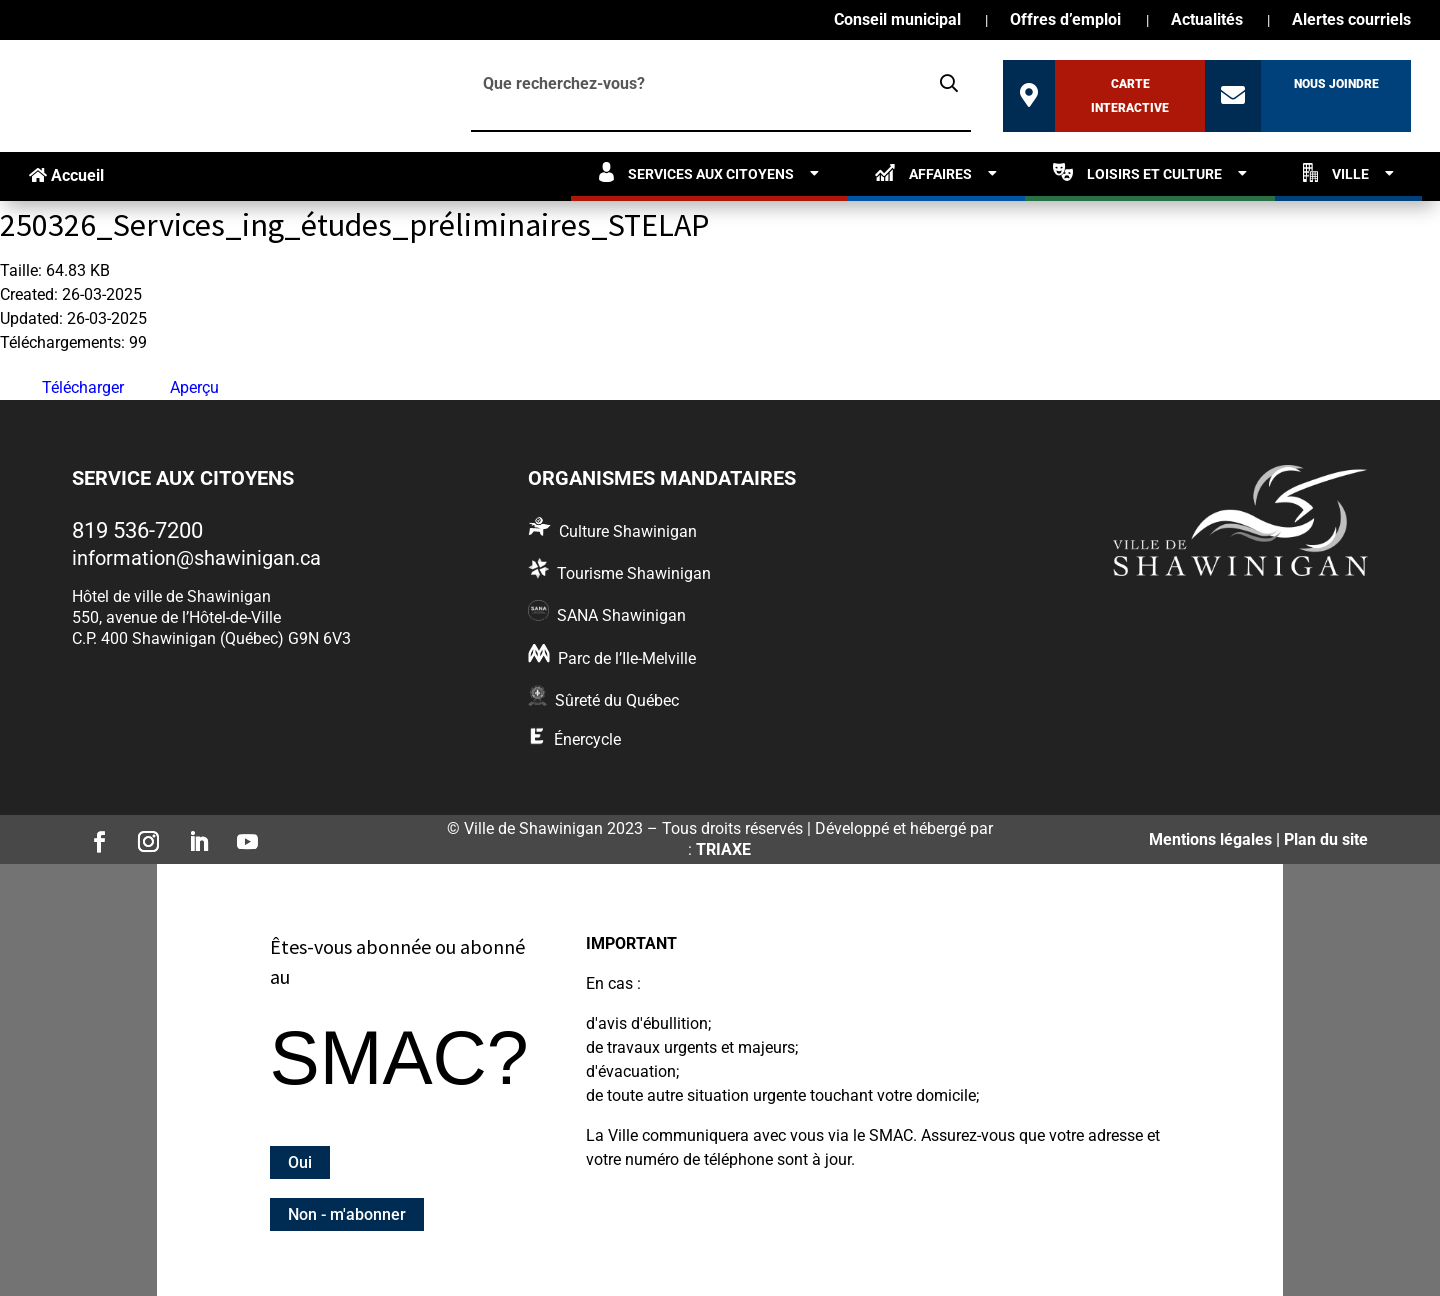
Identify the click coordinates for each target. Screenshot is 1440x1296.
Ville (1336, 172)
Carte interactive (1130, 96)
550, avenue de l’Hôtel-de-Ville (176, 617)
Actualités (1207, 21)
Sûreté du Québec (617, 700)
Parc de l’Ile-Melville (627, 658)
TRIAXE (723, 849)
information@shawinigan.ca (196, 558)
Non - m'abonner (347, 1214)
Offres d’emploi (1065, 21)
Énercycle (587, 739)
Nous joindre (1336, 84)
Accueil (66, 175)
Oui (300, 1162)
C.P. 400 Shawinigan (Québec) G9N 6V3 (211, 638)
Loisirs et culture (1137, 172)
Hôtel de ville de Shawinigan (171, 596)
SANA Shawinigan (621, 615)
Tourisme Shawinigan (634, 573)
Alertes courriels (1351, 21)
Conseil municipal (897, 21)
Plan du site (1326, 839)
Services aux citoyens (696, 172)
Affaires (923, 172)
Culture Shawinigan (628, 531)
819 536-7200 (137, 530)
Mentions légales (1210, 839)
